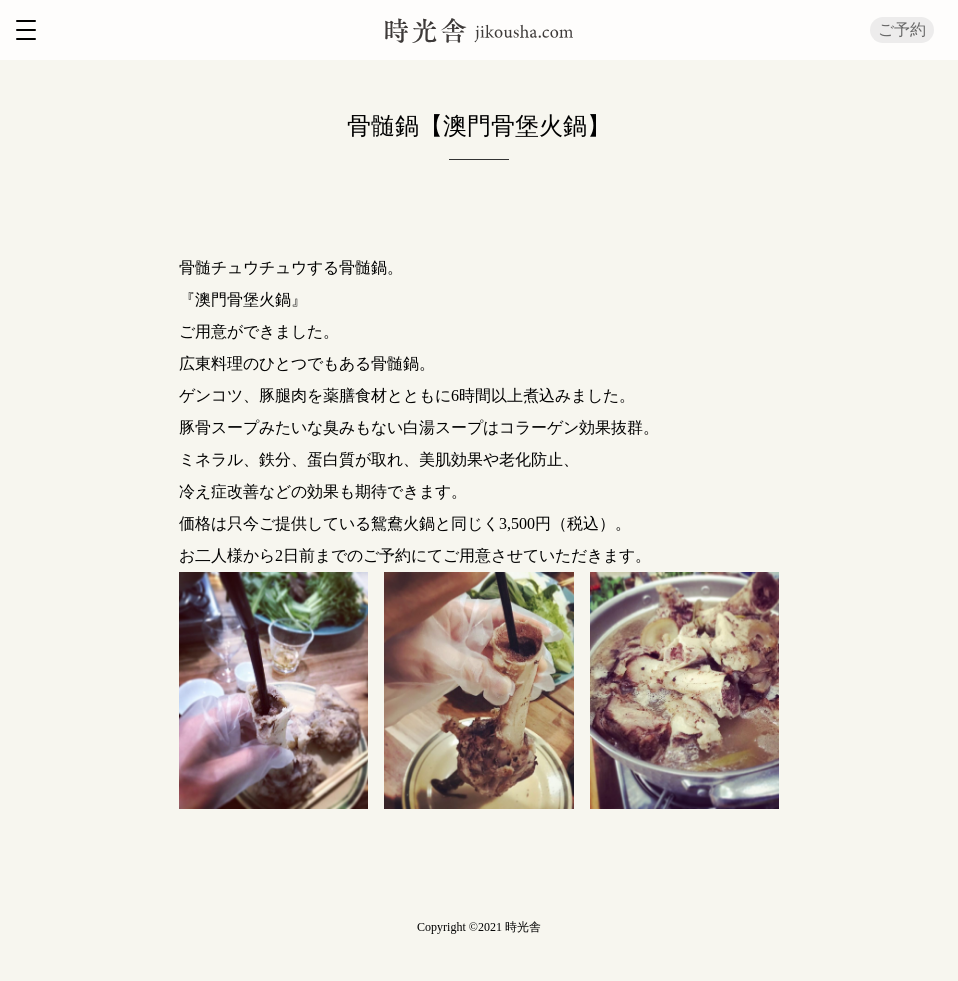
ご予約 (902, 29)
